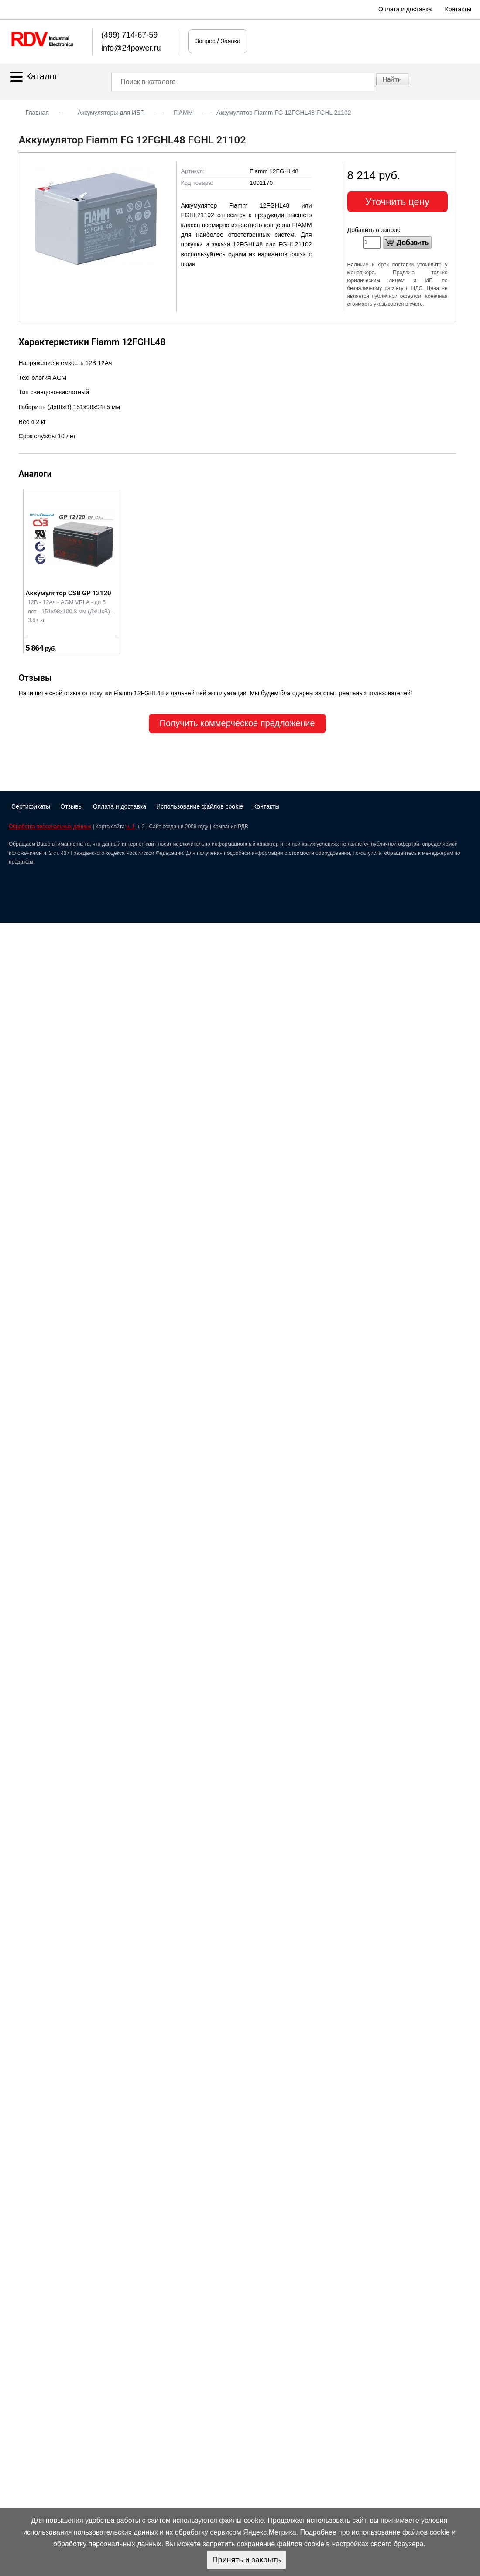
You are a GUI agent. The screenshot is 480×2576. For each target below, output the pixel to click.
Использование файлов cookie (199, 806)
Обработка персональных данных (50, 826)
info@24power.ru (131, 48)
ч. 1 (130, 826)
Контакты (458, 9)
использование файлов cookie (401, 2532)
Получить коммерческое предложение (237, 723)
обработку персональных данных (107, 2544)
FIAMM (183, 112)
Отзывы (71, 806)
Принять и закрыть (246, 2560)
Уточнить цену (397, 201)
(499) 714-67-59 (129, 35)
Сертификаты (30, 806)
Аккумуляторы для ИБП (111, 112)
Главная (37, 112)
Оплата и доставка (405, 9)
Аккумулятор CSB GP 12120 (68, 593)
